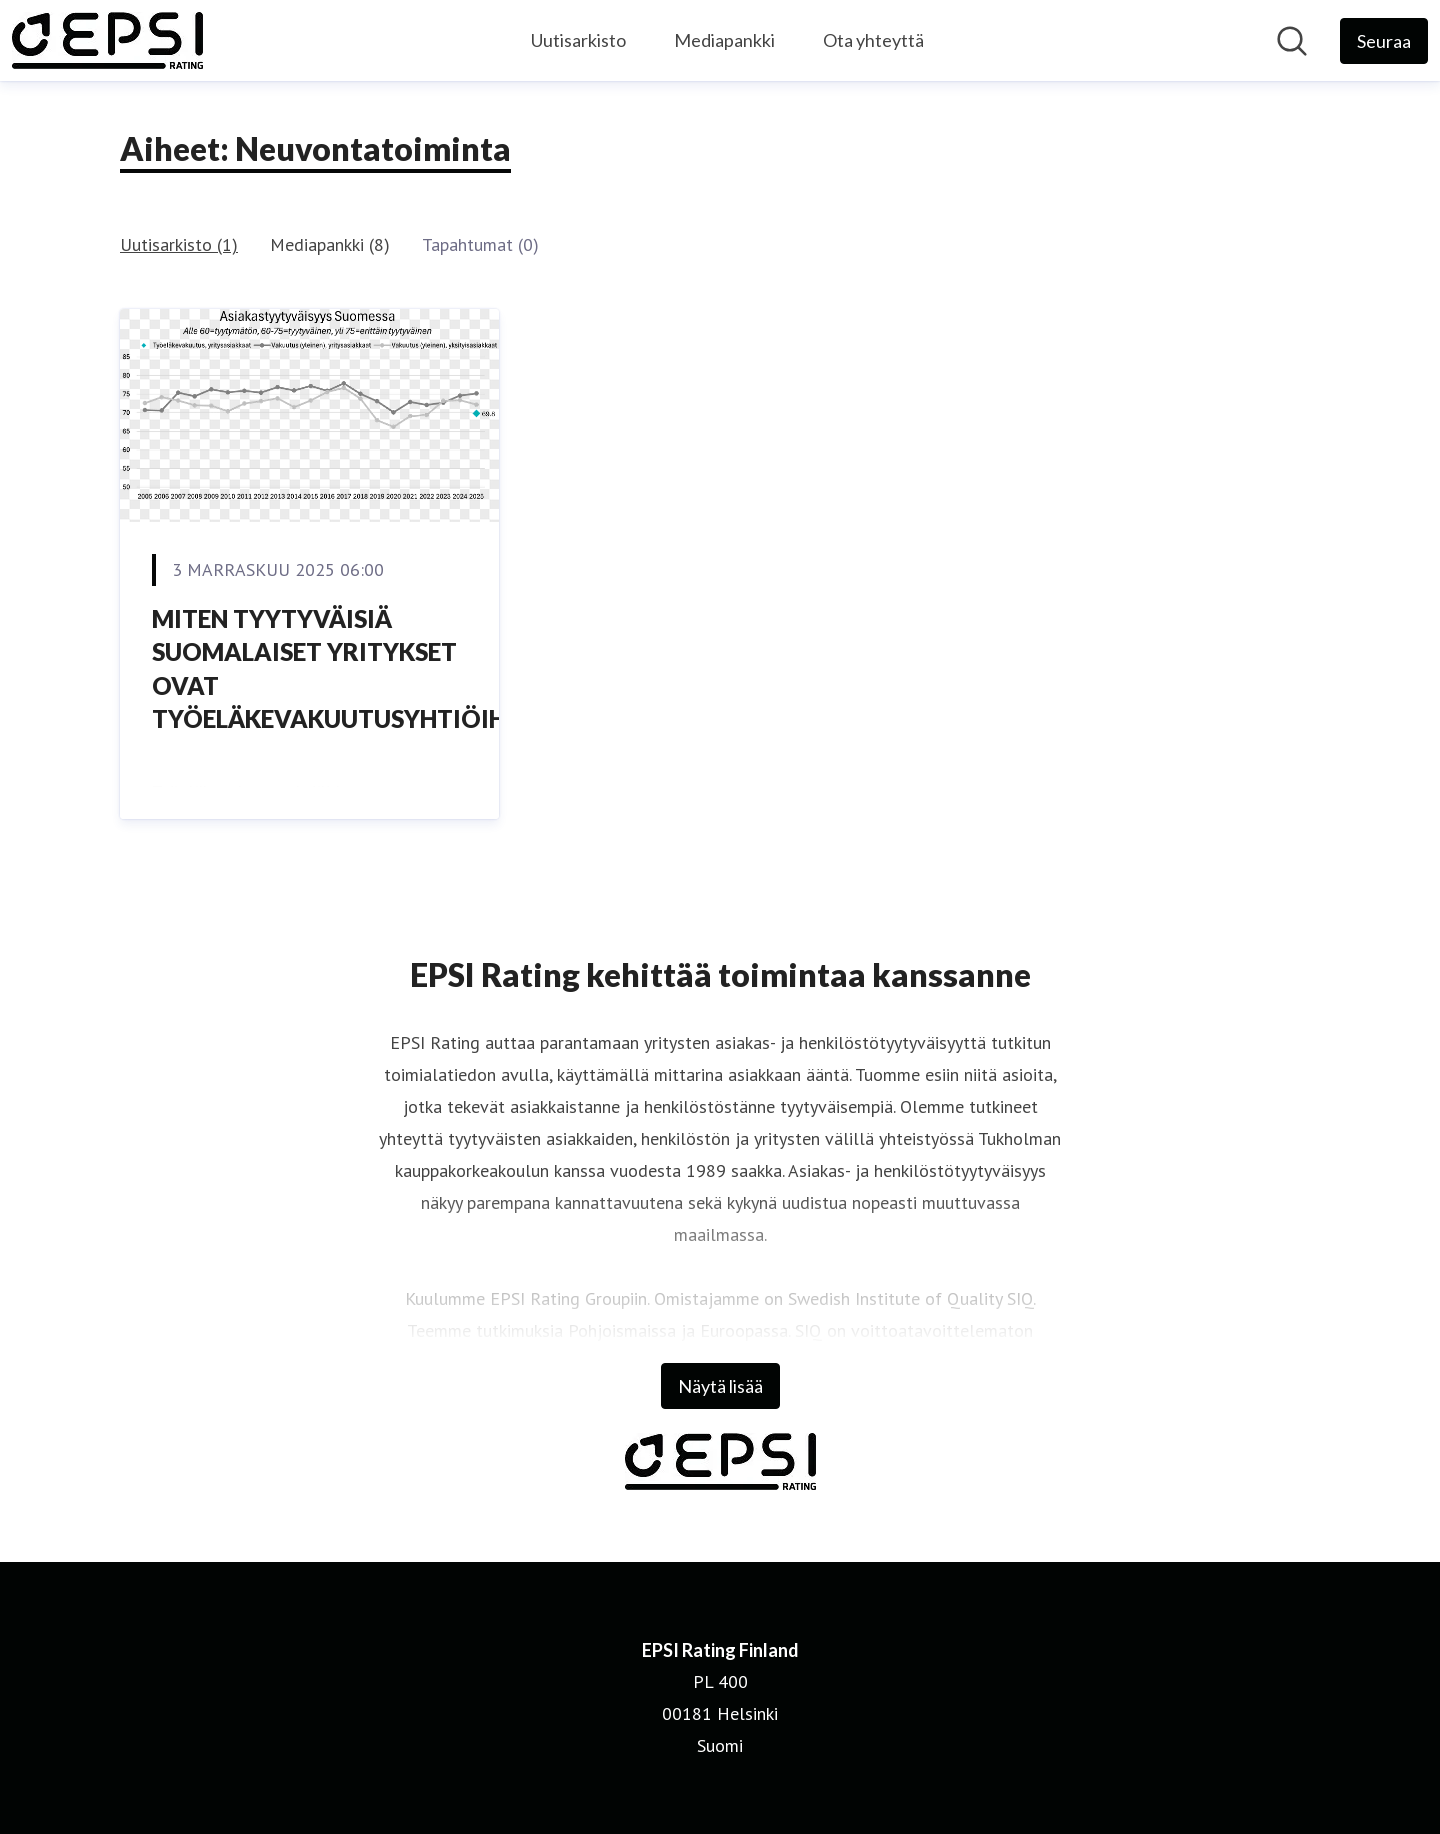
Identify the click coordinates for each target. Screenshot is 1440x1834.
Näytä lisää (720, 1386)
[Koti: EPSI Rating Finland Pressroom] (107, 40)
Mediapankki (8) (330, 244)
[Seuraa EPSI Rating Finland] (1384, 41)
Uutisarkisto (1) (179, 244)
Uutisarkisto (578, 40)
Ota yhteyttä (873, 40)
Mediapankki (724, 40)
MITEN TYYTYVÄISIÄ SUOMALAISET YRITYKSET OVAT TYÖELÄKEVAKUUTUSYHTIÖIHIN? (347, 669)
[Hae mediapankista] (1292, 41)
